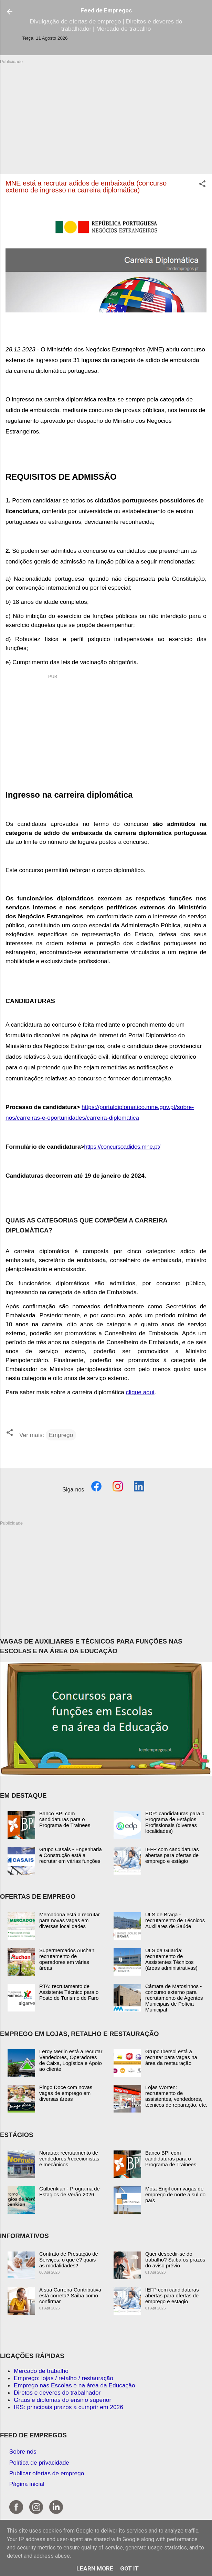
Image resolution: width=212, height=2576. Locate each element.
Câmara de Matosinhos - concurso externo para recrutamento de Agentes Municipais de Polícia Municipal (174, 1998)
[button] (202, 185)
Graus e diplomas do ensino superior (62, 2399)
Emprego (61, 1434)
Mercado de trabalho (41, 2370)
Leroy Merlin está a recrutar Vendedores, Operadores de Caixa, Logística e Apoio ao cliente (70, 2060)
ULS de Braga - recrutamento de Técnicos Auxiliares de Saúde (175, 1920)
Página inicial (26, 2483)
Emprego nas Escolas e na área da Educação (74, 2385)
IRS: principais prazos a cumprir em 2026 (68, 2407)
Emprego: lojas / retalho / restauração (63, 2378)
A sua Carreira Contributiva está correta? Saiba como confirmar (70, 2295)
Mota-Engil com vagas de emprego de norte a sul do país (175, 2194)
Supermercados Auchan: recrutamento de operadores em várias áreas (67, 1959)
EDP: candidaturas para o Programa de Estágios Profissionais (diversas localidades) (174, 1822)
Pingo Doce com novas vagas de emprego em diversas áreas (65, 2093)
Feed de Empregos (106, 10)
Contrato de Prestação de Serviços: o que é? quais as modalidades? (68, 2259)
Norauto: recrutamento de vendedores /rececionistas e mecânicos (69, 2158)
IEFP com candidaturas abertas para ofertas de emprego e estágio (172, 1855)
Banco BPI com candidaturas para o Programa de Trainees (64, 1819)
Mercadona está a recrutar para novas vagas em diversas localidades (69, 1920)
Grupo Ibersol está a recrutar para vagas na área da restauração (171, 2057)
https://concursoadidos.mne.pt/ (122, 1146)
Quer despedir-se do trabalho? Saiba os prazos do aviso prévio (175, 2259)
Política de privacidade (39, 2462)
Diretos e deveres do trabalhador (57, 2392)
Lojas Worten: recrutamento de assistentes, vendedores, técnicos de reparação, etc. (176, 2096)
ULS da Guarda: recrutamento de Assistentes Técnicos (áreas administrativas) (171, 1959)
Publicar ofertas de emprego (46, 2473)
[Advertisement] (106, 113)
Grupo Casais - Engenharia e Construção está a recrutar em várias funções (70, 1855)
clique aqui (140, 1392)
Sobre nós (22, 2451)
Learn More (94, 2568)
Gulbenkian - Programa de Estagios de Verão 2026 (69, 2191)
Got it (129, 2568)
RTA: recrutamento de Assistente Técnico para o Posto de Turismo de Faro (69, 1992)
